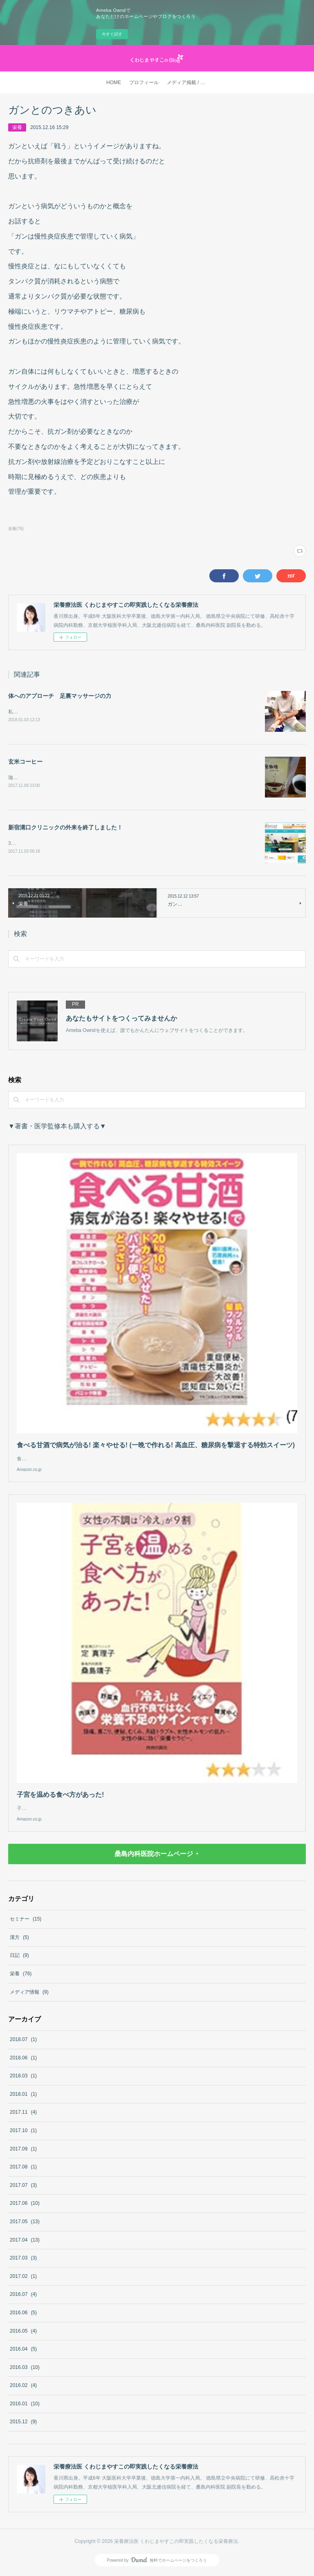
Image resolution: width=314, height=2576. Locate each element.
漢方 (19, 1939)
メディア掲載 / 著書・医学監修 (189, 82)
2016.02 (23, 2387)
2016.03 (25, 2369)
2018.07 (23, 2041)
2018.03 (23, 2077)
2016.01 (25, 2405)
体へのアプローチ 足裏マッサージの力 (59, 696)
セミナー (25, 1920)
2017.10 (23, 2132)
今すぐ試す (112, 34)
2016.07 (23, 2296)
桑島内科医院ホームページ (153, 1855)
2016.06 (23, 2314)
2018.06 (23, 2059)
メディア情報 (29, 1994)
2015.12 (23, 2424)
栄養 (17, 127)
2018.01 (23, 2096)
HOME (113, 82)
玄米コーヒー (25, 762)
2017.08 (23, 2168)
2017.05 (25, 2223)
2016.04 (23, 2350)
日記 (19, 1957)
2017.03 (23, 2259)
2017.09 (23, 2150)
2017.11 (23, 2114)
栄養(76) (16, 528)
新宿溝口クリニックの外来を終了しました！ (65, 828)
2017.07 (23, 2187)
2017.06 (25, 2205)
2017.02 (23, 2278)
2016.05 (23, 2332)
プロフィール (144, 82)
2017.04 (25, 2241)
